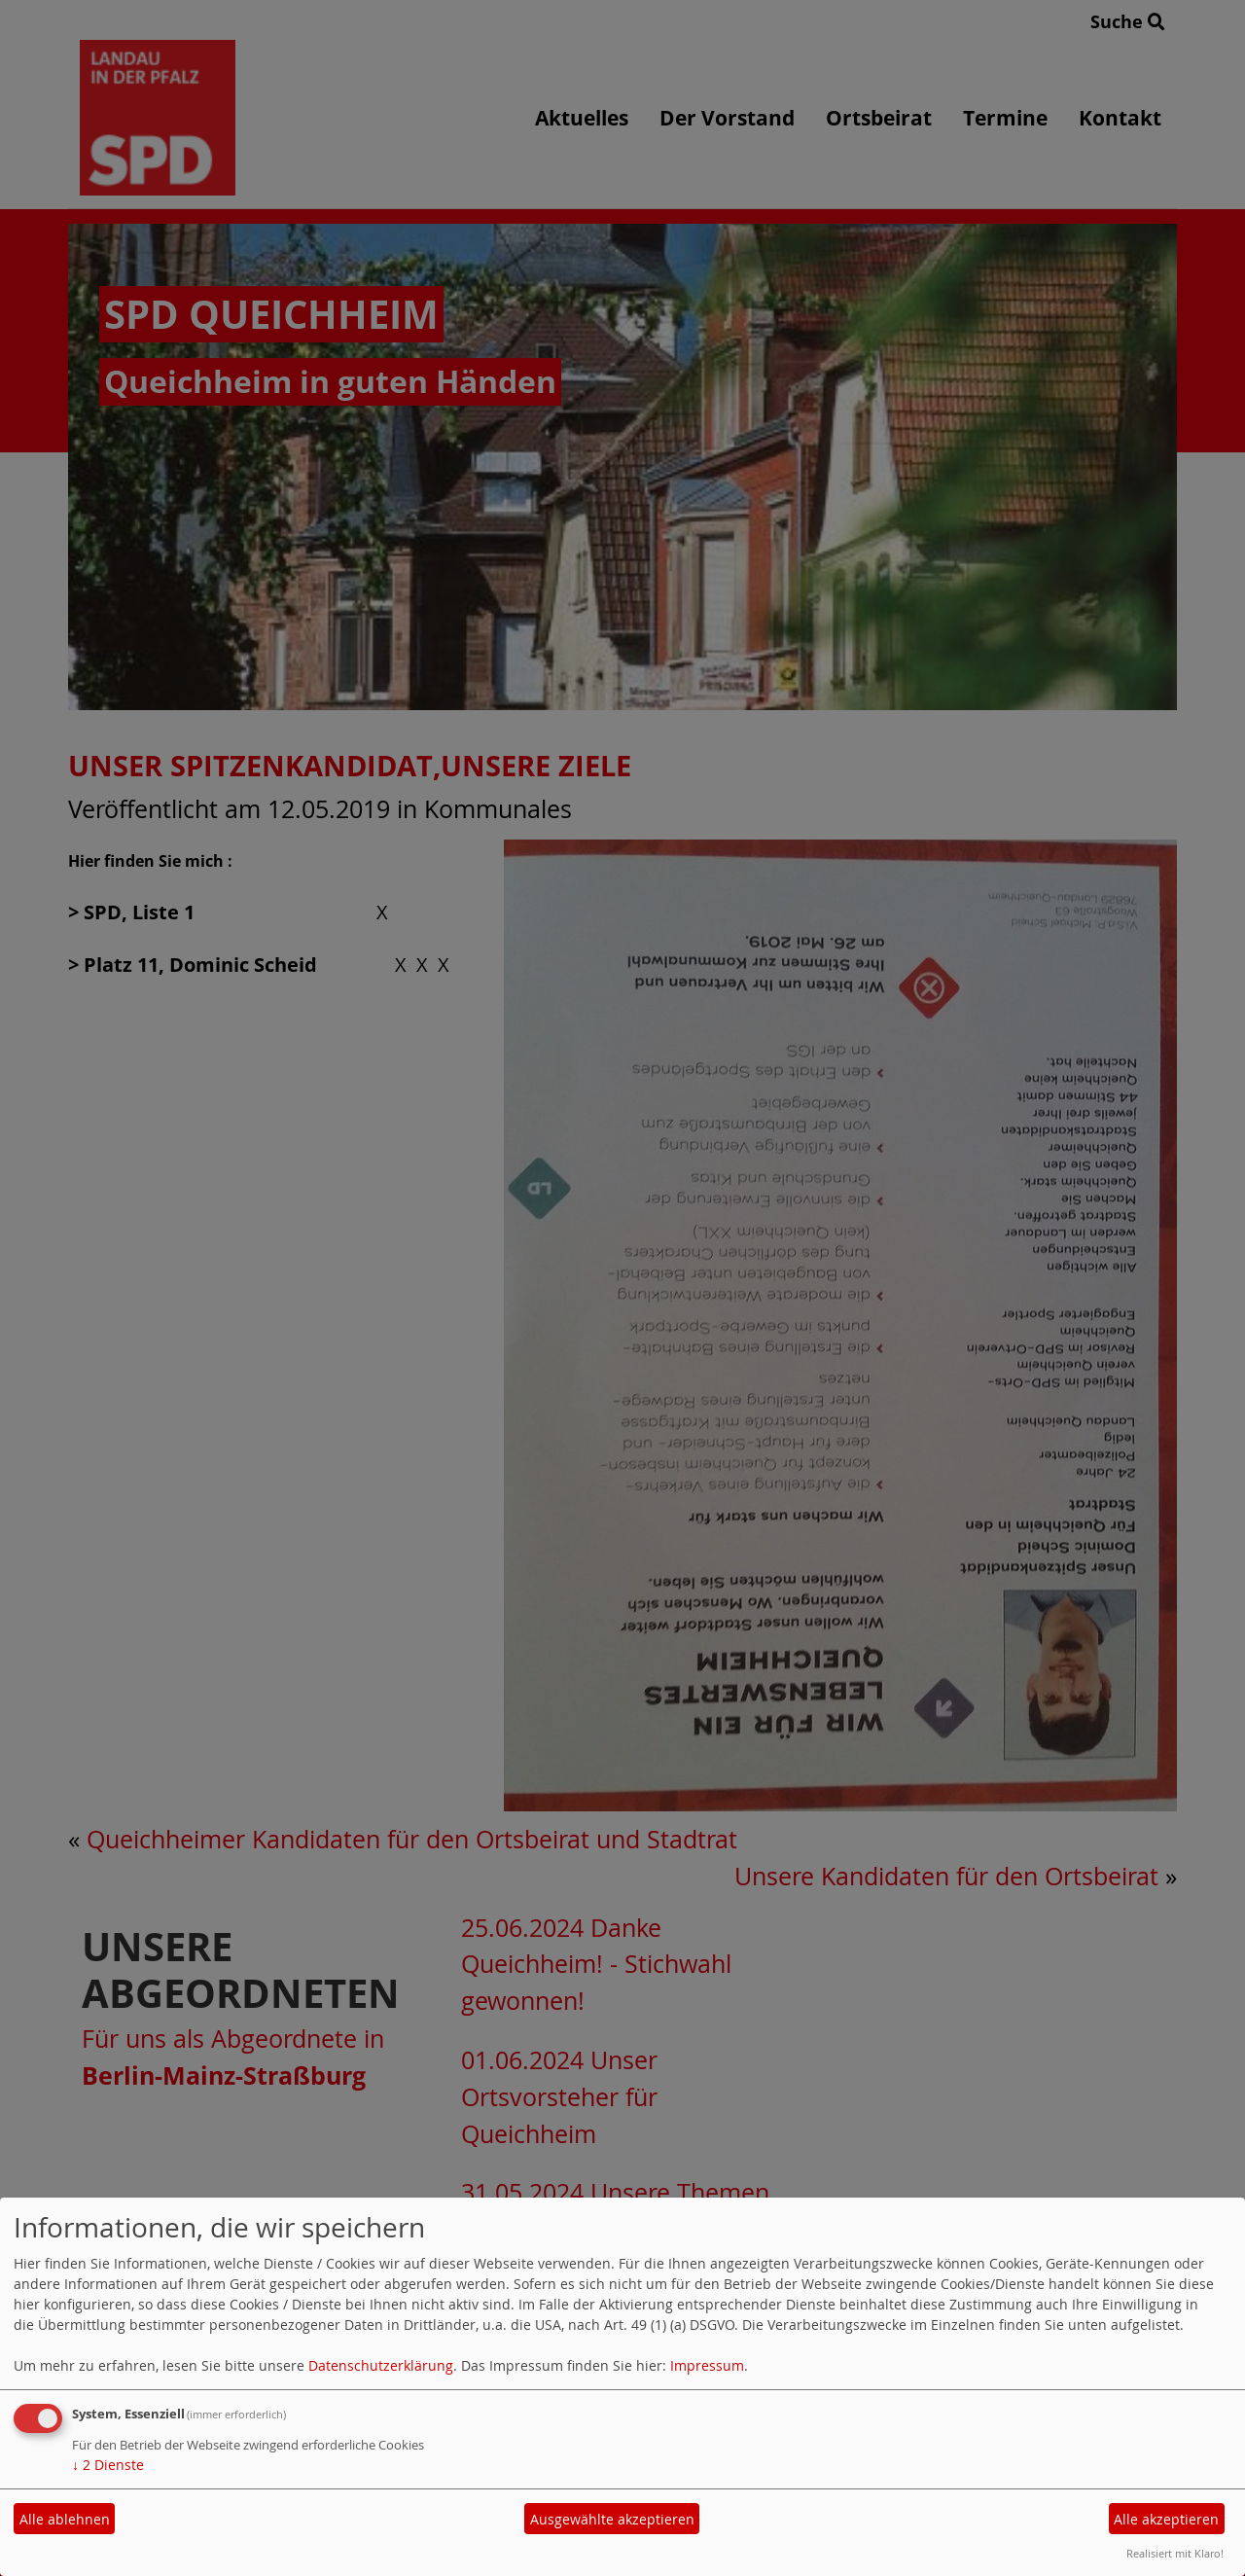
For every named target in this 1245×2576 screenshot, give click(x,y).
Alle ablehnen (64, 2519)
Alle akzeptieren (1166, 2519)
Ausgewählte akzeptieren (612, 2519)
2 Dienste (108, 2464)
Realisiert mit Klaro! (1175, 2553)
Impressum (707, 2365)
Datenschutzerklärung (380, 2365)
